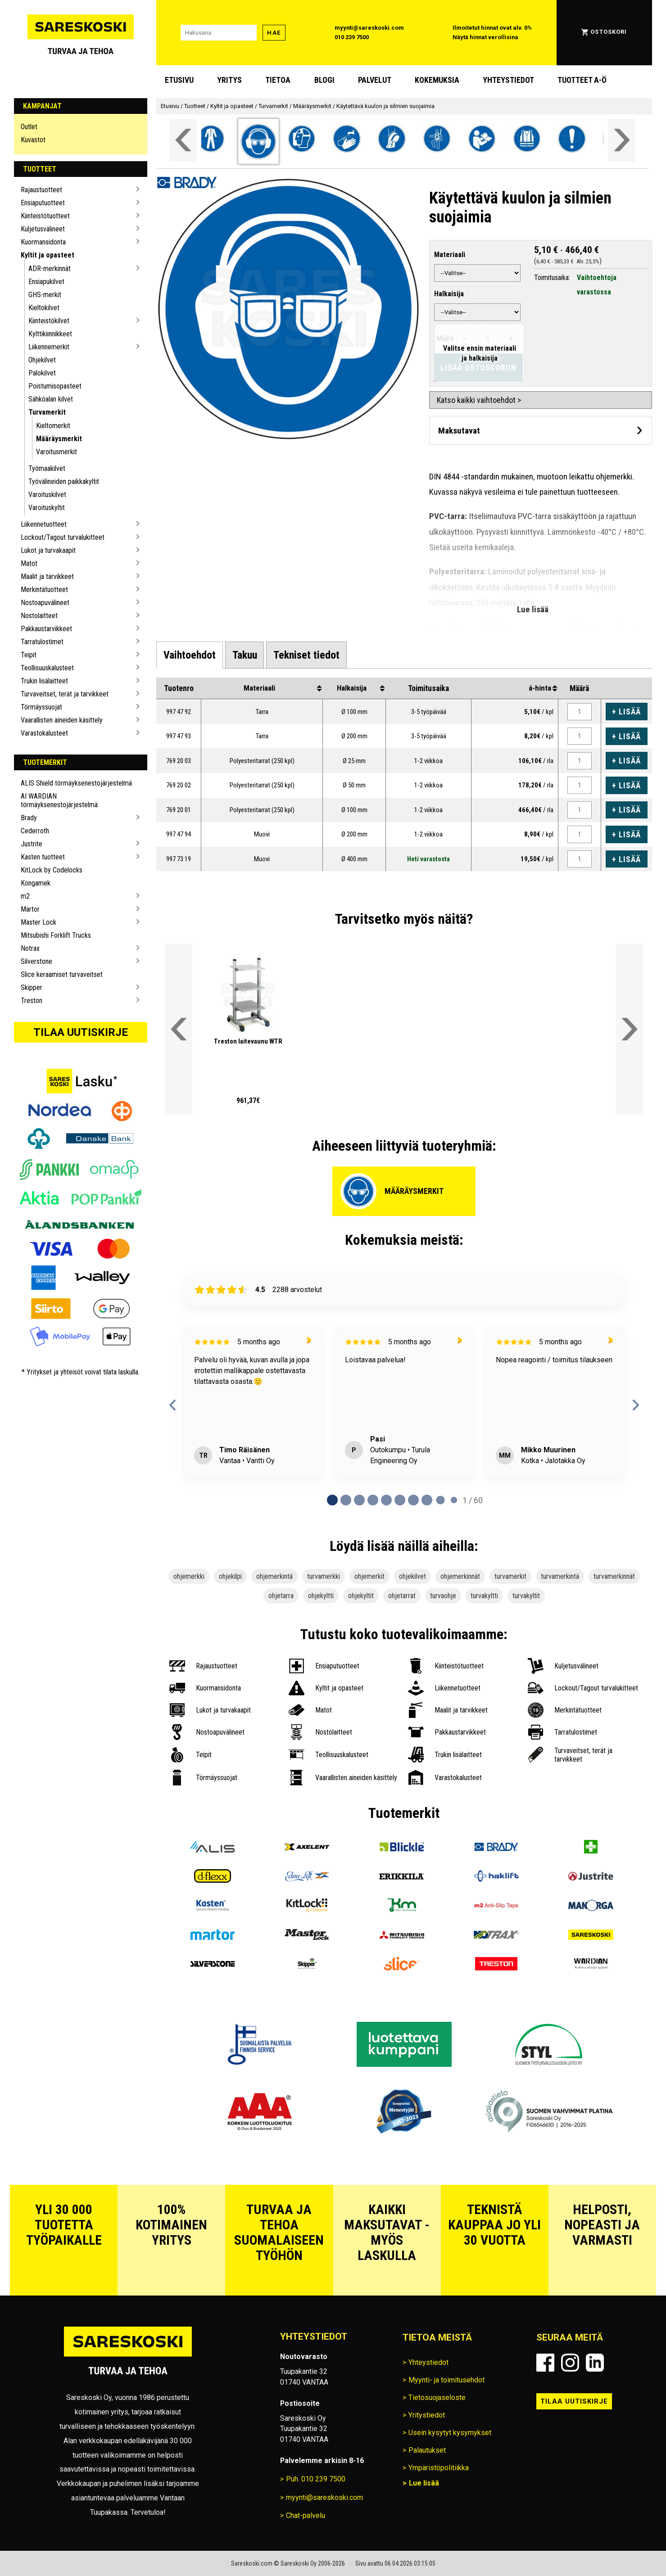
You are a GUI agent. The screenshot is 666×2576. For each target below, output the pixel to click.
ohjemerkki (188, 1576)
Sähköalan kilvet (50, 399)
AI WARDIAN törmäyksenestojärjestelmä (59, 800)
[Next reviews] (635, 1405)
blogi (324, 80)
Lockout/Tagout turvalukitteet (62, 537)
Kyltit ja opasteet (47, 255)
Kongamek (35, 883)
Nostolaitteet (39, 615)
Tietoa (277, 80)
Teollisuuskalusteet (47, 668)
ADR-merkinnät (49, 268)
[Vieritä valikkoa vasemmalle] (183, 140)
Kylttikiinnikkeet (50, 334)
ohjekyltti (321, 1595)
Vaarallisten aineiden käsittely (62, 720)
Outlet (29, 126)
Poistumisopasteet (55, 386)
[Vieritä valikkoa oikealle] (621, 140)
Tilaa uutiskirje (80, 1032)
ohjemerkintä (274, 1576)
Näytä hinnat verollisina (485, 37)
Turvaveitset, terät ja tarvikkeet (65, 694)
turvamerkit (510, 1576)
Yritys (229, 80)
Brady (29, 817)
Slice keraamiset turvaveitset (62, 974)
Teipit (28, 655)
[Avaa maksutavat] (541, 430)
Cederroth (35, 831)
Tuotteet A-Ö (582, 80)
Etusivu (179, 80)
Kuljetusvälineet (43, 229)
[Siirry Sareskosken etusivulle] (80, 32)
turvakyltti (484, 1595)
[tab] (189, 655)
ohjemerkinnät (460, 1576)
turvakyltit (526, 1595)
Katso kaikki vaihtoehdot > (479, 400)
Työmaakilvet (46, 468)
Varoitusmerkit (56, 451)
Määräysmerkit (59, 438)
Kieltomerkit (53, 425)
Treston (31, 1000)
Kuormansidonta (43, 242)
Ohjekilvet (42, 360)
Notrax (30, 948)
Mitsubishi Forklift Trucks (56, 935)
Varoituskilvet (47, 494)
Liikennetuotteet (44, 524)
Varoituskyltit (46, 507)
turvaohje (443, 1595)
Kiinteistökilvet (48, 320)
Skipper (31, 987)
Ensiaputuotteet (43, 203)
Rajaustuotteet (41, 189)
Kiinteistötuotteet (45, 216)
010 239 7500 (352, 37)
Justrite (31, 844)
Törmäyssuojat (41, 707)
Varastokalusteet (44, 733)
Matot (29, 563)
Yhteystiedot (508, 80)
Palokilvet (42, 373)
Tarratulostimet (42, 641)
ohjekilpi (230, 1576)
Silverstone (36, 961)
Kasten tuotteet (43, 857)
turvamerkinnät (614, 1576)
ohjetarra (281, 1595)
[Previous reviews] (172, 1405)
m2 (25, 896)
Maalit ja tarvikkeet (47, 576)
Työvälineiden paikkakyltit (63, 481)
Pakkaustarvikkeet (46, 628)
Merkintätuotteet (44, 589)
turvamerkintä (560, 1576)
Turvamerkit (47, 412)
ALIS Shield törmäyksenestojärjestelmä (76, 783)
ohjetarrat (402, 1595)
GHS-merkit (44, 294)
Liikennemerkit (48, 347)
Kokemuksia (437, 80)
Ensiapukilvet (46, 281)
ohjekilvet (412, 1576)
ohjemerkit (369, 1576)
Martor (30, 909)
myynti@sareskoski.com (369, 27)
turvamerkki (323, 1576)
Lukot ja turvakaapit (48, 550)
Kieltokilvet (43, 307)
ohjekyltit (361, 1595)
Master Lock (38, 922)
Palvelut (374, 80)
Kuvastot (33, 140)
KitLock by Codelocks (51, 870)
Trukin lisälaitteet (44, 681)
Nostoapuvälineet (45, 602)
